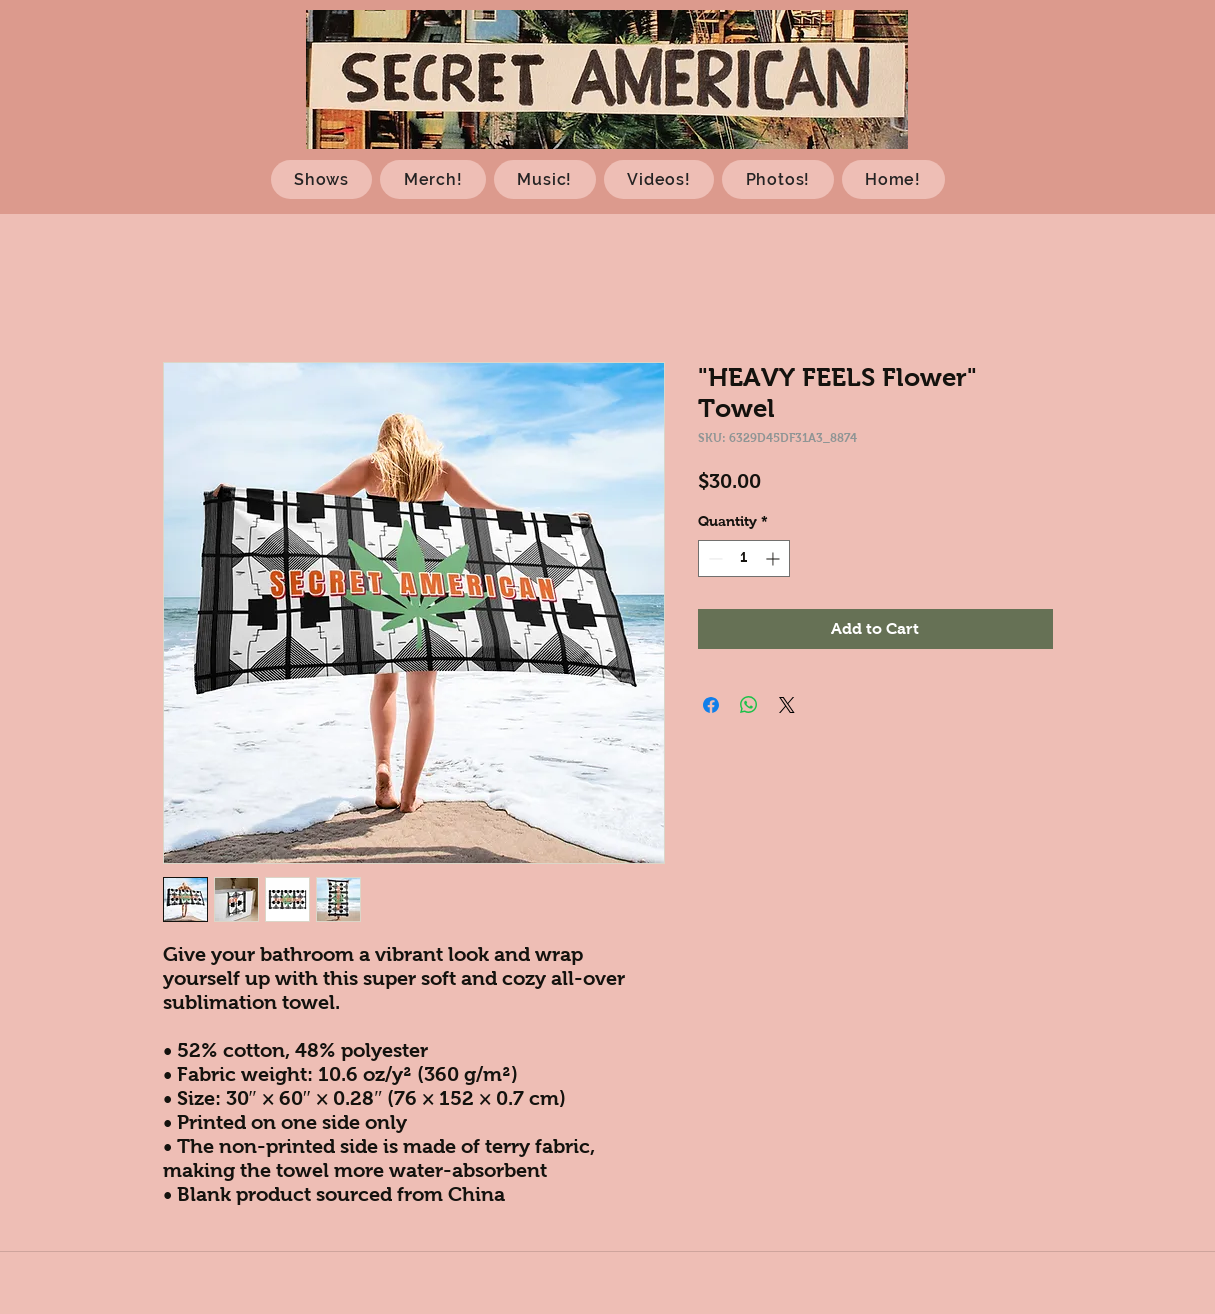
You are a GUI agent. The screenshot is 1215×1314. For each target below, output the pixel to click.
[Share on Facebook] (711, 705)
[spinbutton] (744, 558)
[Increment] (774, 558)
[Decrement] (713, 558)
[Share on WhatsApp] (749, 705)
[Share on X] (787, 705)
